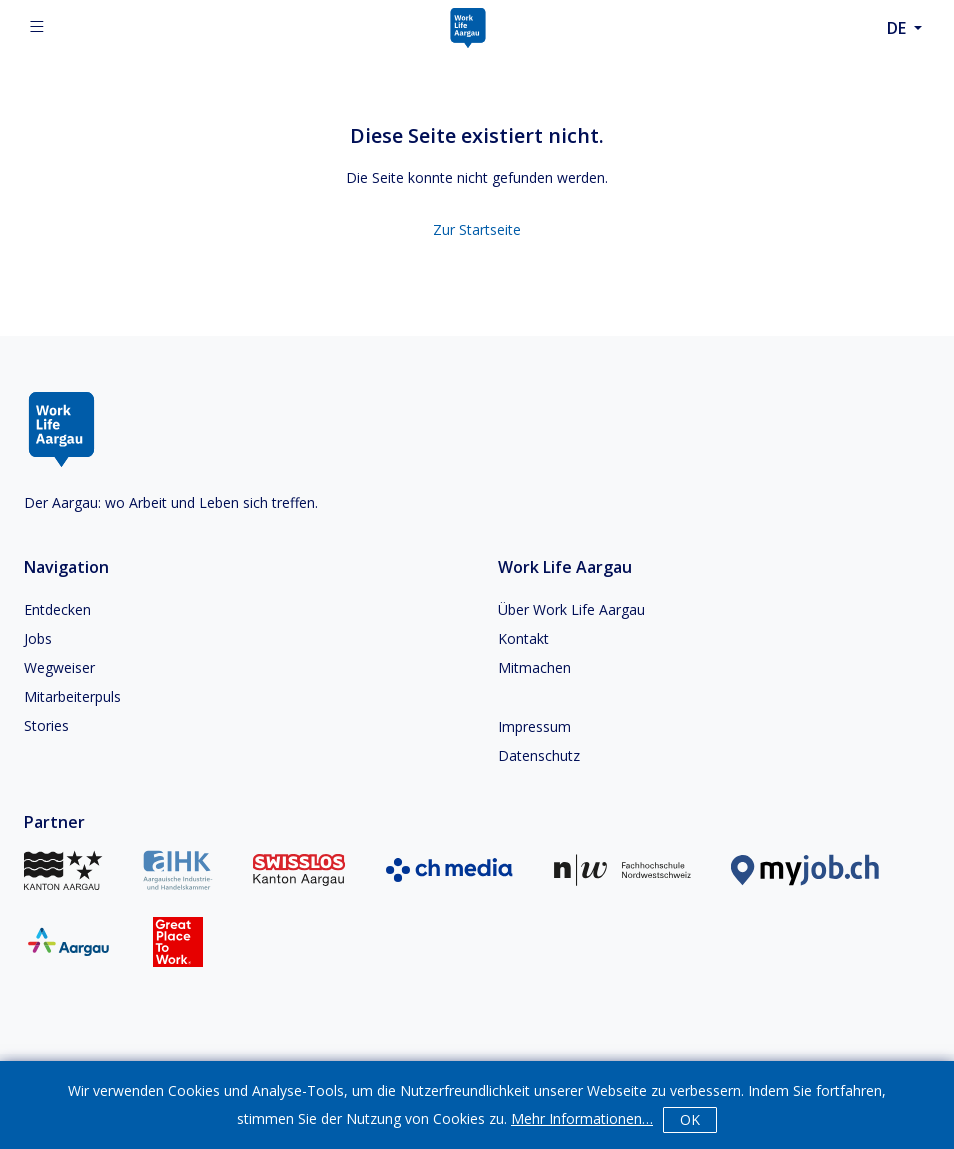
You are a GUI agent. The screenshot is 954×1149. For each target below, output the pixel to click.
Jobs (38, 638)
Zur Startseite (477, 229)
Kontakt (523, 638)
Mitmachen (534, 667)
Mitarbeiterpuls (72, 696)
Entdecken (57, 609)
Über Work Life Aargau (571, 609)
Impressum (534, 726)
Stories (46, 725)
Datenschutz (539, 755)
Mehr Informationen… (582, 1118)
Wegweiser (59, 667)
